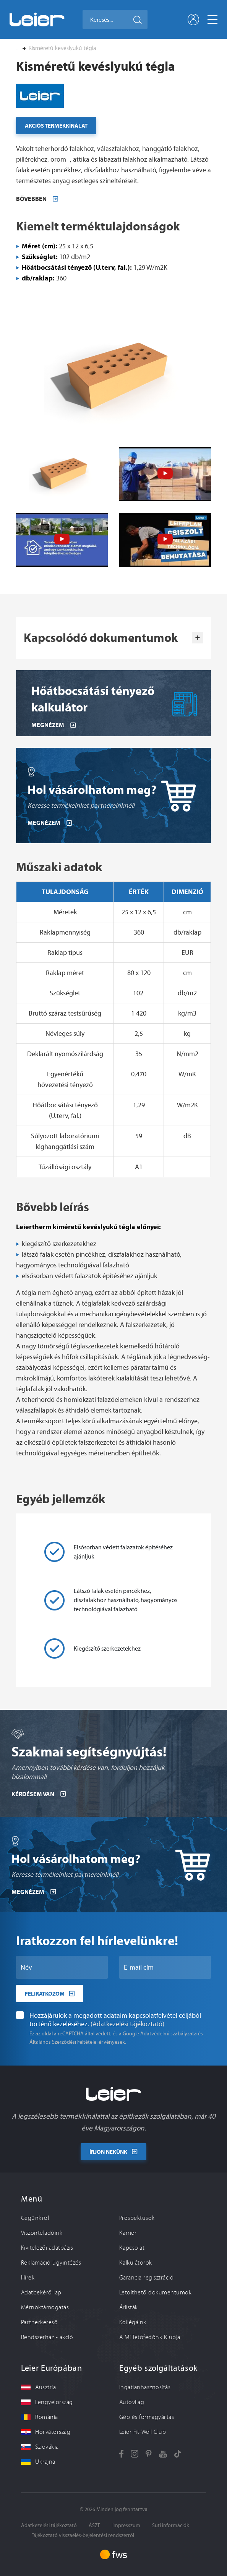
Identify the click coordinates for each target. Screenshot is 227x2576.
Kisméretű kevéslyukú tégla (62, 48)
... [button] (17, 48)
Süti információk (170, 2525)
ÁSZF (95, 2525)
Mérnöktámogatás (45, 2307)
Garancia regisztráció (146, 2277)
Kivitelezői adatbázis (47, 2247)
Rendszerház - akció (47, 2337)
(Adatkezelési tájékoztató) (127, 2056)
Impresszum (126, 2525)
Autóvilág (131, 2402)
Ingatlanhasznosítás (144, 2387)
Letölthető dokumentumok (155, 2292)
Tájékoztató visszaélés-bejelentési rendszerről (83, 2535)
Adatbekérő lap (41, 2292)
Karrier (127, 2232)
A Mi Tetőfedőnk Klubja (149, 2337)
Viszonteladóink (41, 2232)
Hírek (27, 2277)
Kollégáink (132, 2322)
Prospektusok (137, 2218)
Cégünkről (35, 2218)
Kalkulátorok (135, 2262)
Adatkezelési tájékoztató (49, 2525)
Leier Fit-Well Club (142, 2432)
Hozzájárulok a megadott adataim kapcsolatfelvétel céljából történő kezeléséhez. (108, 2052)
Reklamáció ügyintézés (51, 2262)
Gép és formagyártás (146, 2417)
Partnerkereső (39, 2322)
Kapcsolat (131, 2247)
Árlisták (128, 2307)
